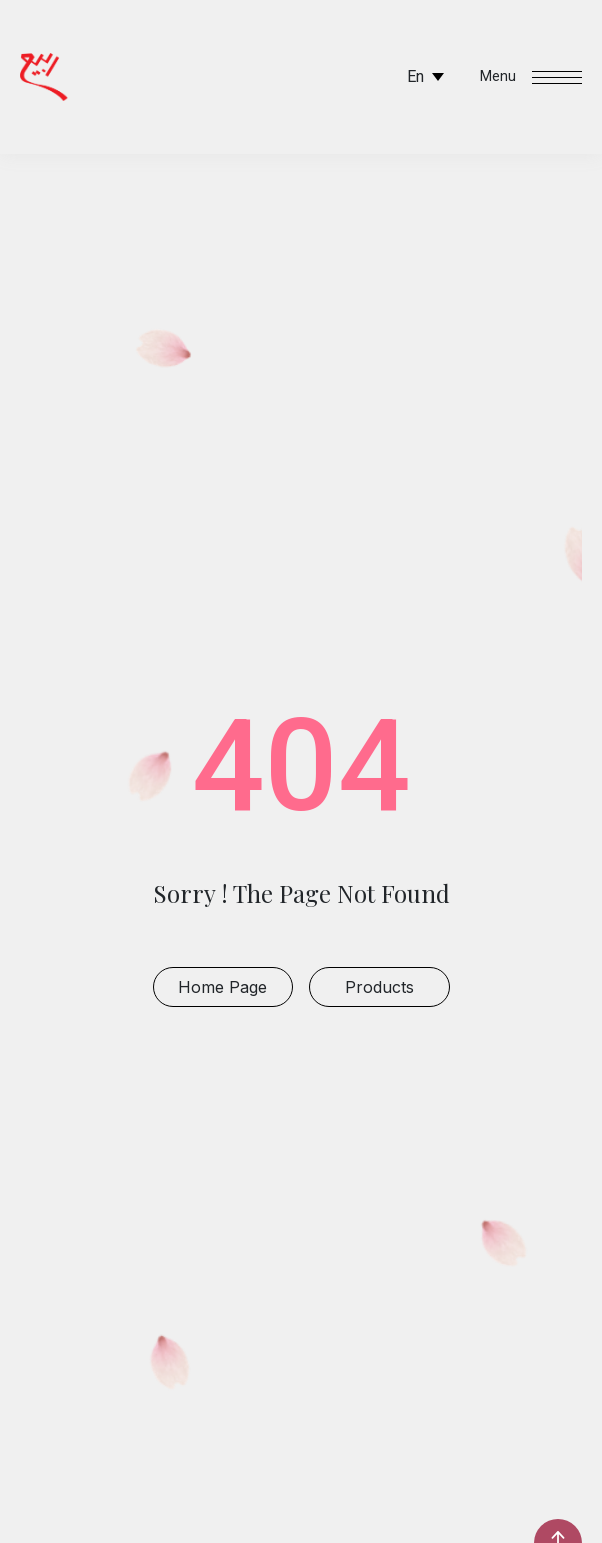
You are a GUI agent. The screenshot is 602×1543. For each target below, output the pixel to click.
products (379, 987)
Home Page (222, 987)
